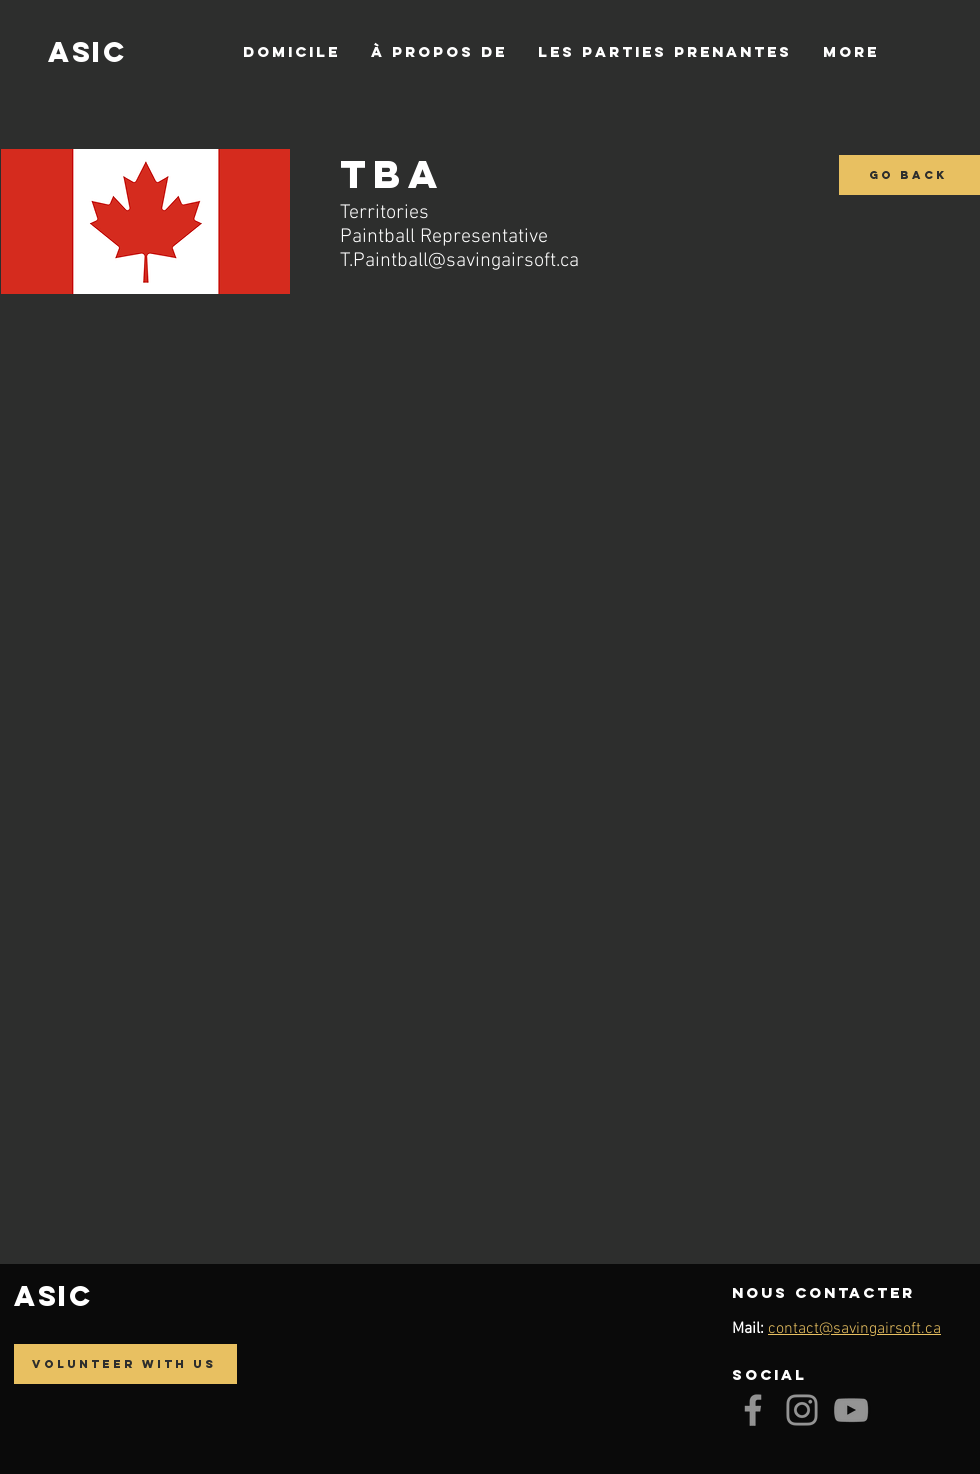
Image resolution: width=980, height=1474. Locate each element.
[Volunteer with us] (125, 1364)
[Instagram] (802, 1410)
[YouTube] (851, 1410)
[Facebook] (753, 1410)
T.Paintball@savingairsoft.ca (459, 261)
